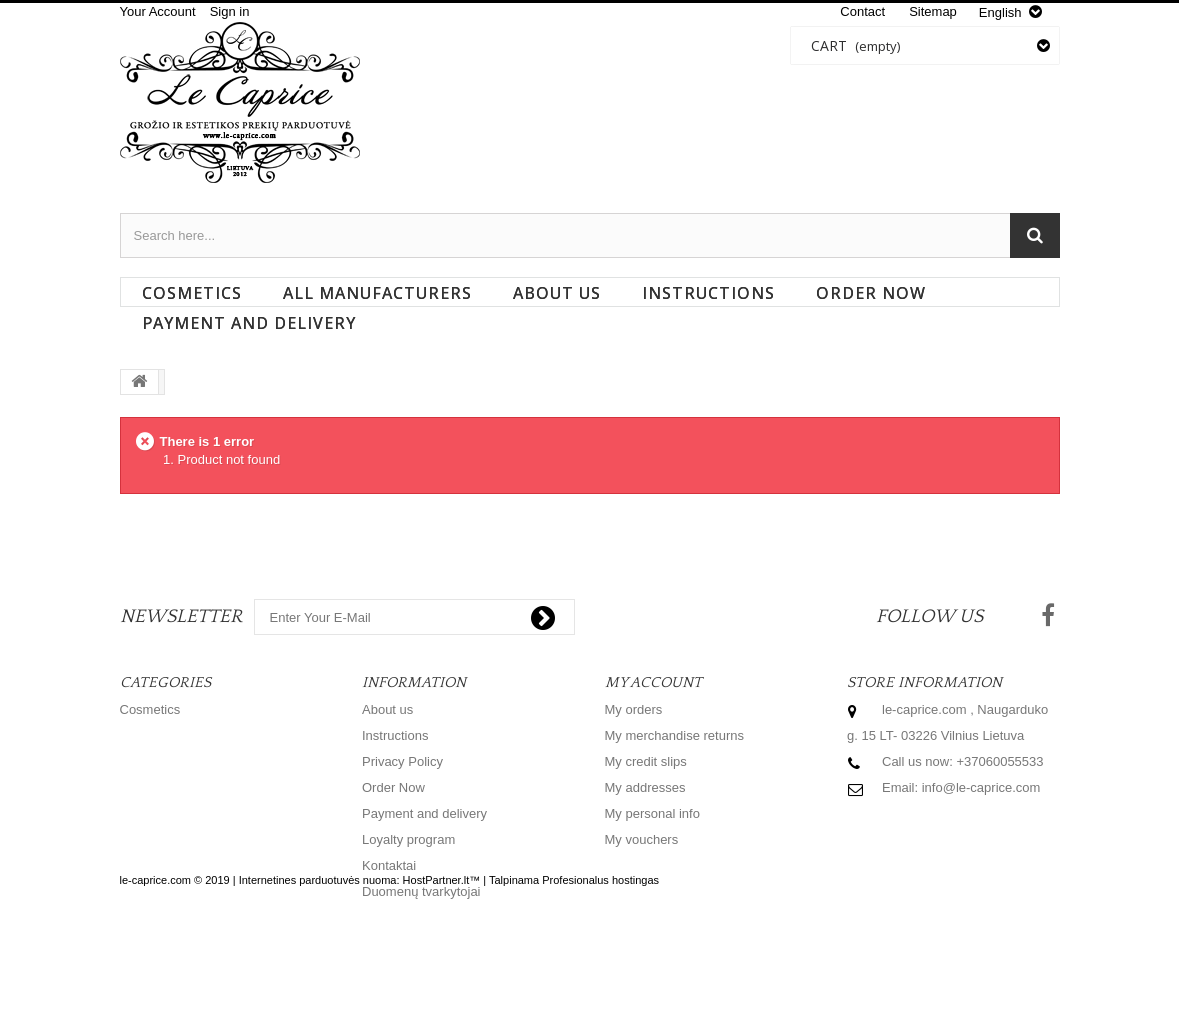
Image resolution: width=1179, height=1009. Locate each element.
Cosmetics (192, 293)
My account (653, 682)
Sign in (230, 11)
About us (557, 293)
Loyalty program (408, 839)
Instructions (708, 293)
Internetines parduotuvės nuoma (318, 958)
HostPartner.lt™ (442, 958)
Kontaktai (389, 865)
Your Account (158, 11)
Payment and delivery (249, 323)
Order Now (871, 293)
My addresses (645, 787)
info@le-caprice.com (981, 787)
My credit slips (646, 761)
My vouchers (642, 839)
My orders (634, 709)
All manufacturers (377, 293)
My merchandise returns (674, 735)
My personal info (652, 813)
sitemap (933, 11)
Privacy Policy (402, 761)
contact (862, 11)
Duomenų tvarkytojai (421, 891)
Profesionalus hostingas (600, 958)
